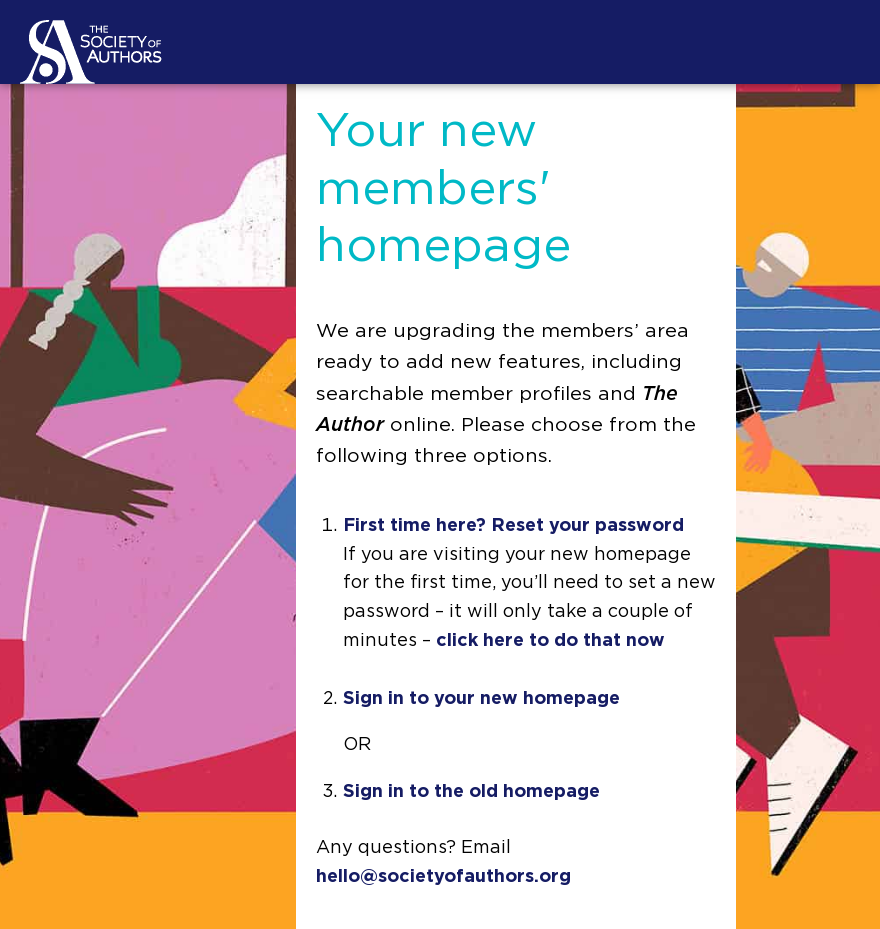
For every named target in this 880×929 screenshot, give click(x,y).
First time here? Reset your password (513, 526)
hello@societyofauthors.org (443, 877)
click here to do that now (550, 641)
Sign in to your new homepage (481, 699)
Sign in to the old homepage (471, 792)
